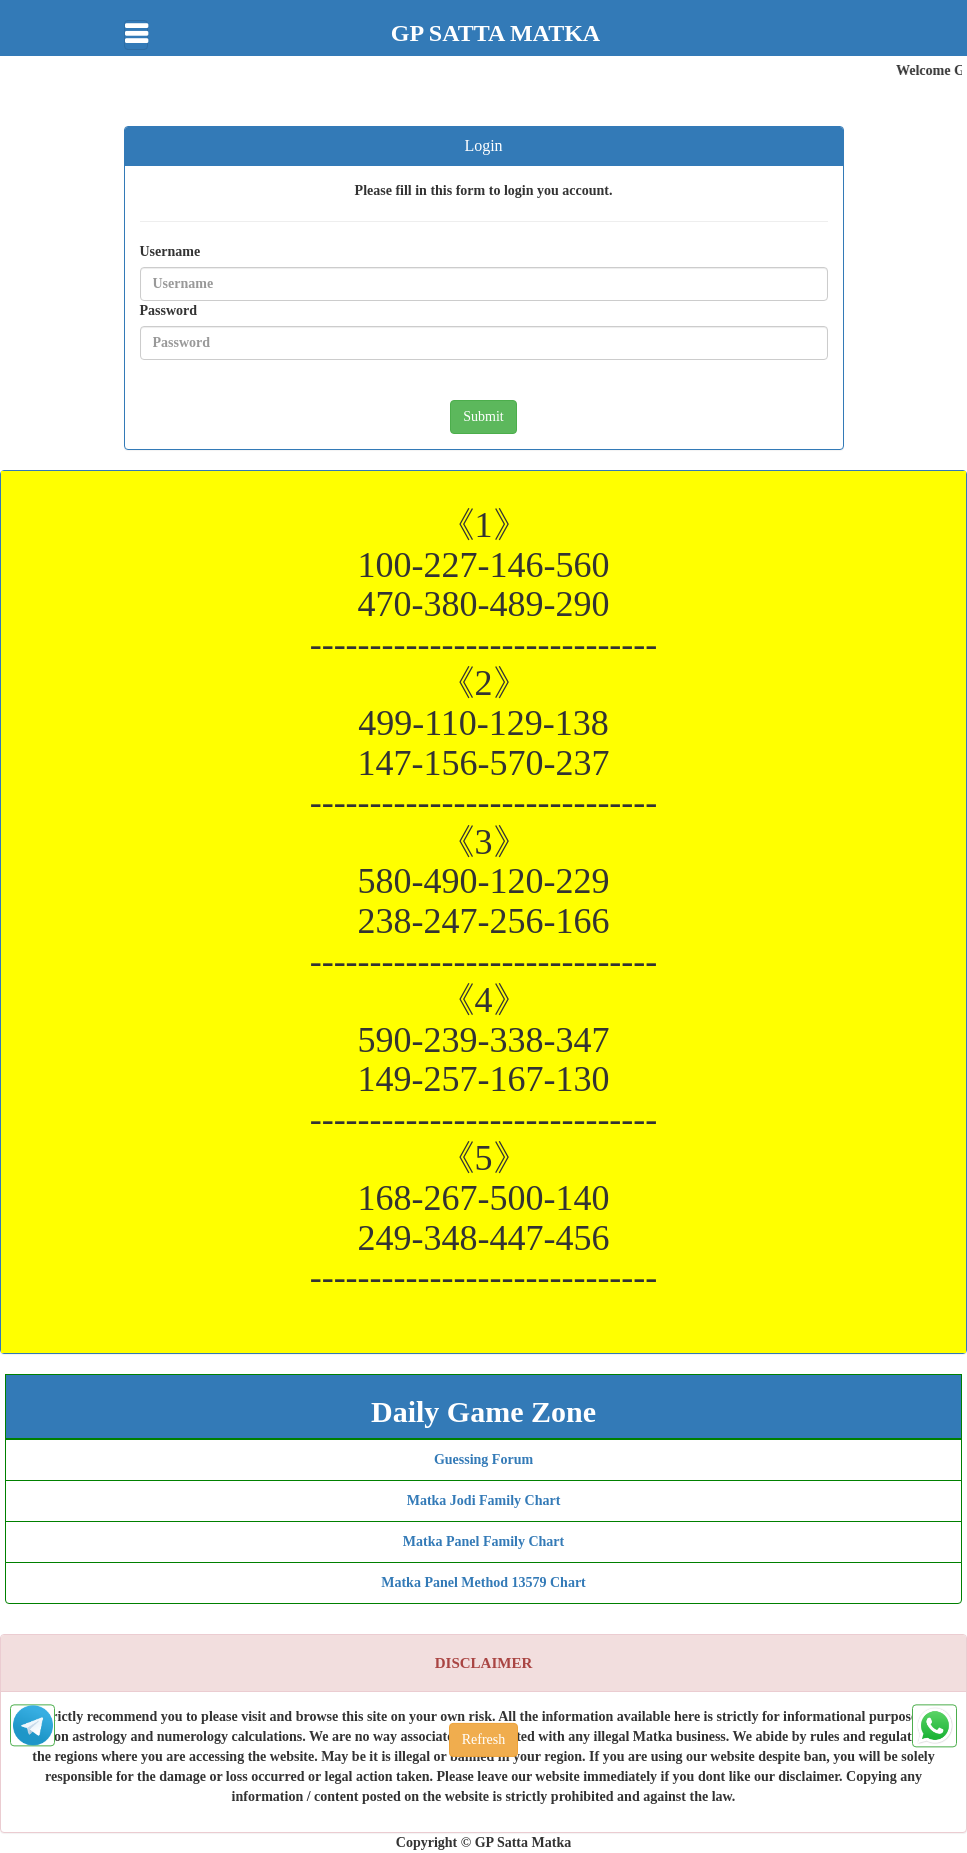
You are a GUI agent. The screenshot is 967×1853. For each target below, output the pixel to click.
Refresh (484, 1739)
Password (169, 310)
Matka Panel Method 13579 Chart (483, 1582)
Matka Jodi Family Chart (484, 1500)
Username (170, 251)
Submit (483, 416)
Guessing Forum (483, 1459)
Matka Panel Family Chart (483, 1541)
